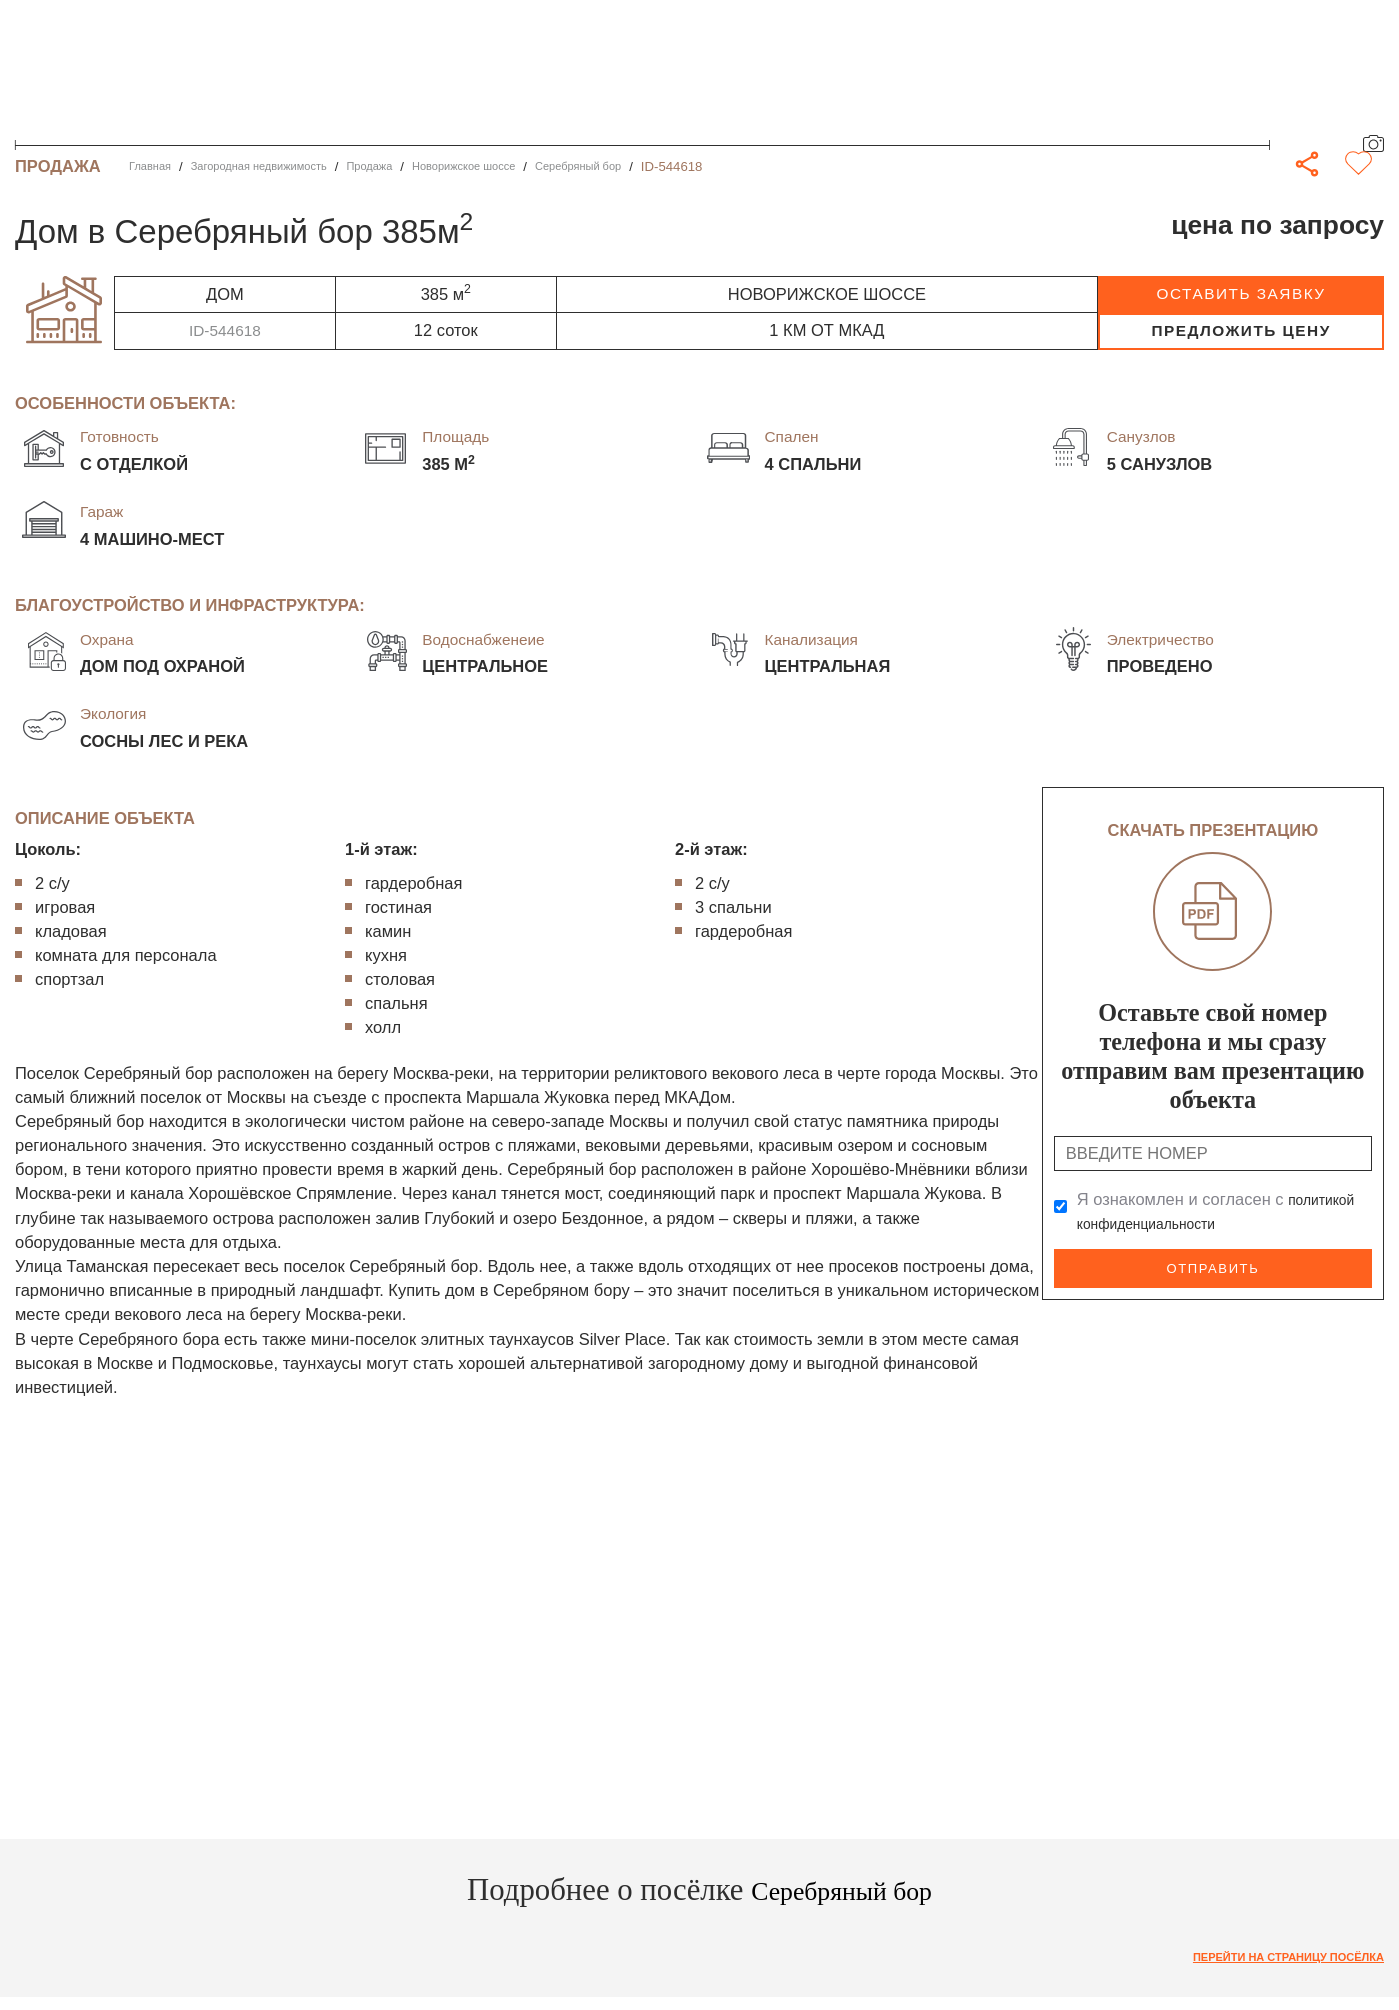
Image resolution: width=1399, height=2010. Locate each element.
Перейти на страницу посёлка (1269, 1958)
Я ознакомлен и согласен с (1222, 1211)
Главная (154, 166)
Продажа (409, 166)
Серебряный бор (651, 166)
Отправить (1213, 1266)
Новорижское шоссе (519, 166)
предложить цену (1240, 330)
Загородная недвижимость (280, 166)
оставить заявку (1241, 293)
